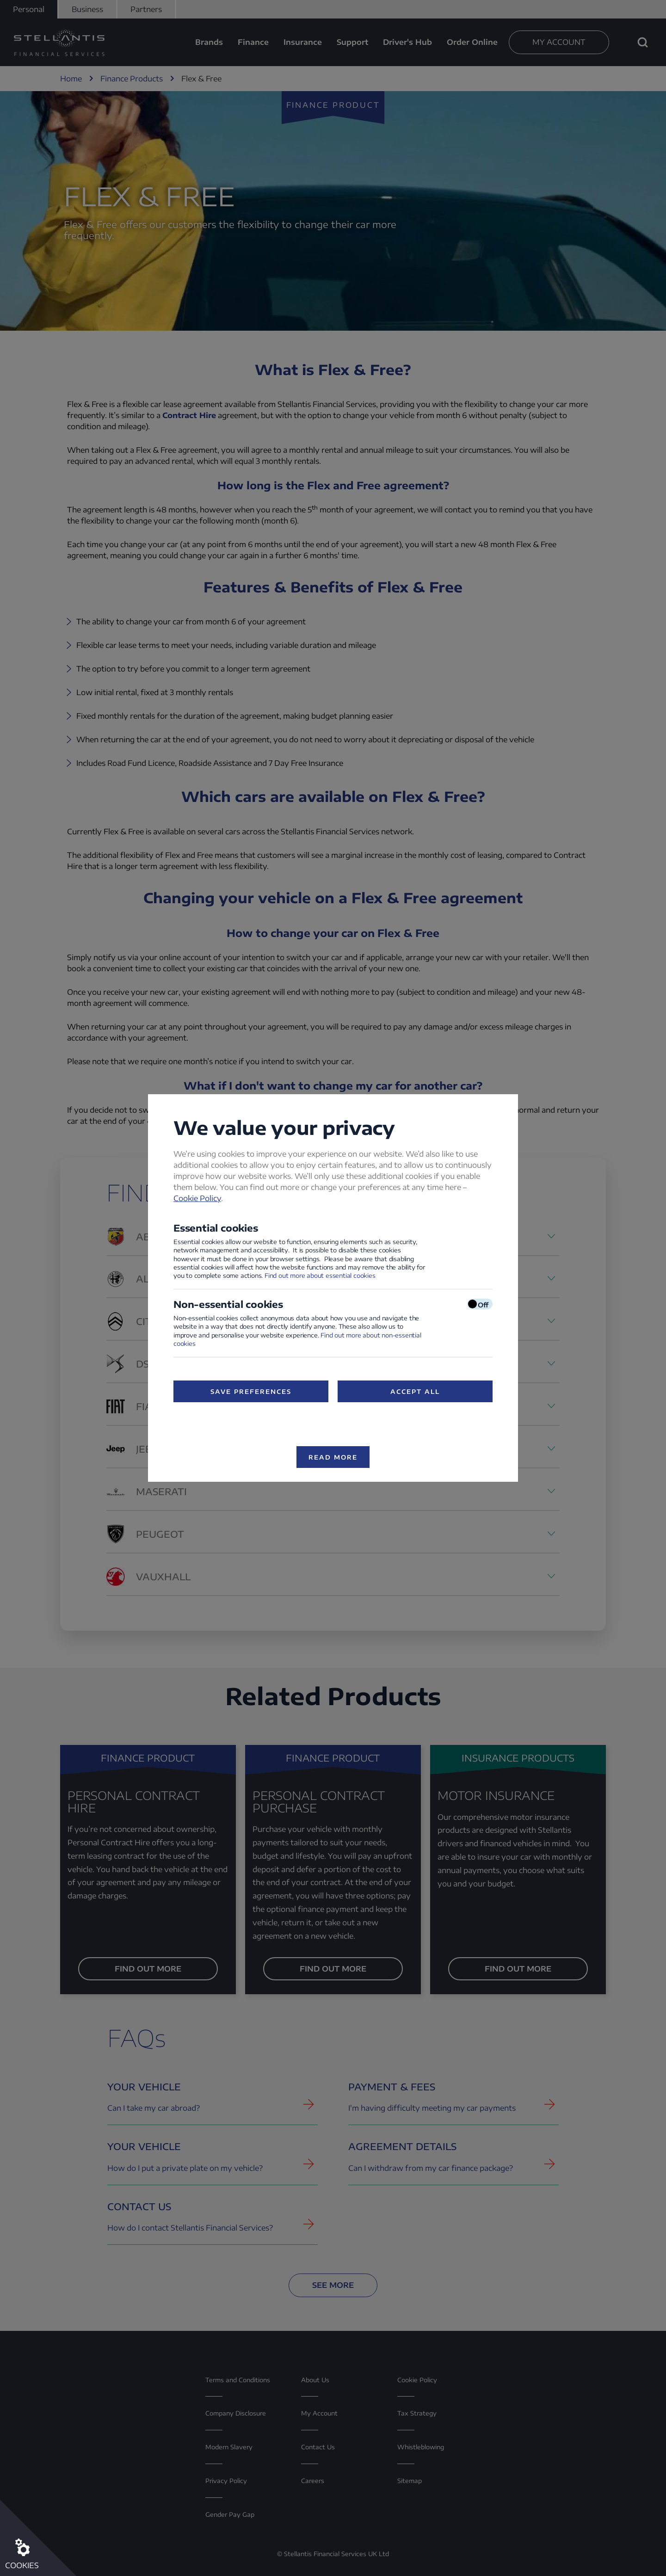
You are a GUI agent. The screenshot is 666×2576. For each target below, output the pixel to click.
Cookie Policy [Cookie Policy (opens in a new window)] (197, 1198)
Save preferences (250, 1391)
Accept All (415, 1391)
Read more (333, 1457)
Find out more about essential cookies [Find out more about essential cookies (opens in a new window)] (320, 1275)
